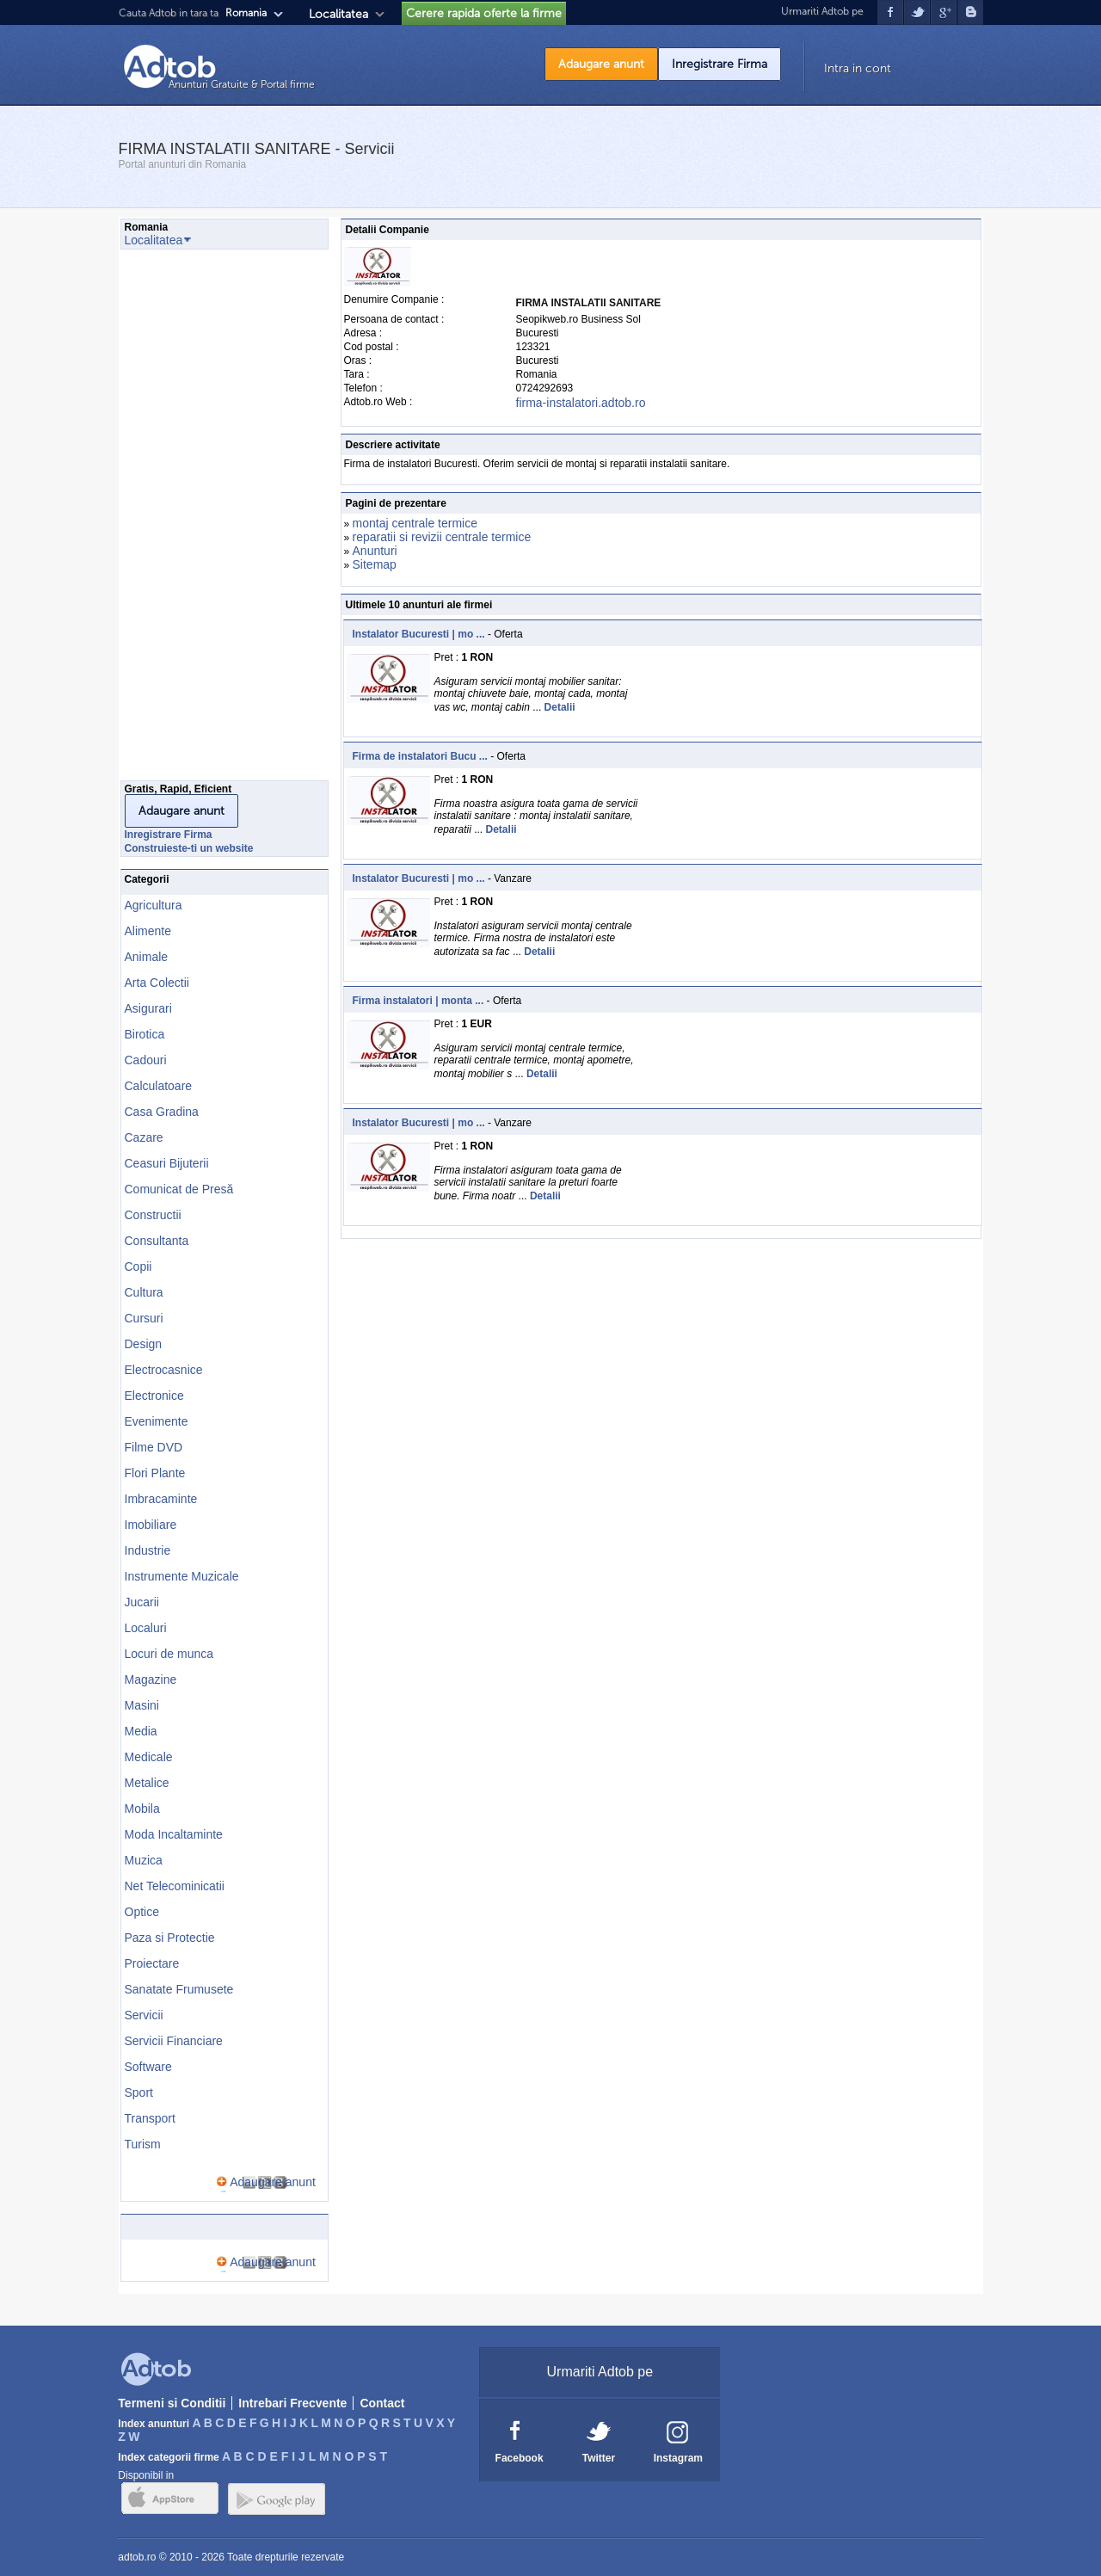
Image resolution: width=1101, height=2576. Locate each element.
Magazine (151, 1679)
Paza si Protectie (170, 1937)
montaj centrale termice (415, 523)
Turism (143, 2144)
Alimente (148, 931)
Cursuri (144, 1318)
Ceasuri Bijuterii (167, 1163)
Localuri (146, 1628)
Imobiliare (151, 1524)
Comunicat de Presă (179, 1189)
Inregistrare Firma (719, 64)
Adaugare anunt (601, 64)
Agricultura (153, 905)
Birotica (145, 1034)
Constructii (153, 1215)
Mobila (142, 1808)
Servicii (144, 2015)
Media (141, 1731)
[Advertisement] (189, 520)
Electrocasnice (164, 1370)
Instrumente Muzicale (182, 1576)
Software (148, 2067)
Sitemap (375, 564)
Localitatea (338, 14)
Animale (147, 957)
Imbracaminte (161, 1499)
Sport (139, 2092)
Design (144, 1344)
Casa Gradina (162, 1112)
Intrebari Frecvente (292, 2403)
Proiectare (152, 1963)
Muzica (144, 1860)
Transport (150, 2118)
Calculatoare (159, 1086)
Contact (382, 2403)
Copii (138, 1266)
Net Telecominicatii (175, 1886)
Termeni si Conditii (171, 2403)
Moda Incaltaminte (174, 1834)
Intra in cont (857, 68)
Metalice (147, 1783)
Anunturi (375, 551)
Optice (142, 1912)
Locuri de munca (169, 1654)
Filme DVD (154, 1447)
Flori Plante (155, 1473)
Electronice (154, 1395)
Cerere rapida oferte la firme (484, 13)
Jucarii (142, 1602)
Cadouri (146, 1060)
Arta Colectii (157, 982)
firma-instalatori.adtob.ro (581, 403)
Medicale (149, 1757)
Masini (142, 1705)
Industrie (148, 1550)
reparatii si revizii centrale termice (442, 537)
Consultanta (157, 1241)
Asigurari (148, 1008)
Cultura (144, 1292)
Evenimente (156, 1421)
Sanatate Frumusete (179, 1989)
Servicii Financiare (174, 2041)
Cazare (144, 1137)
